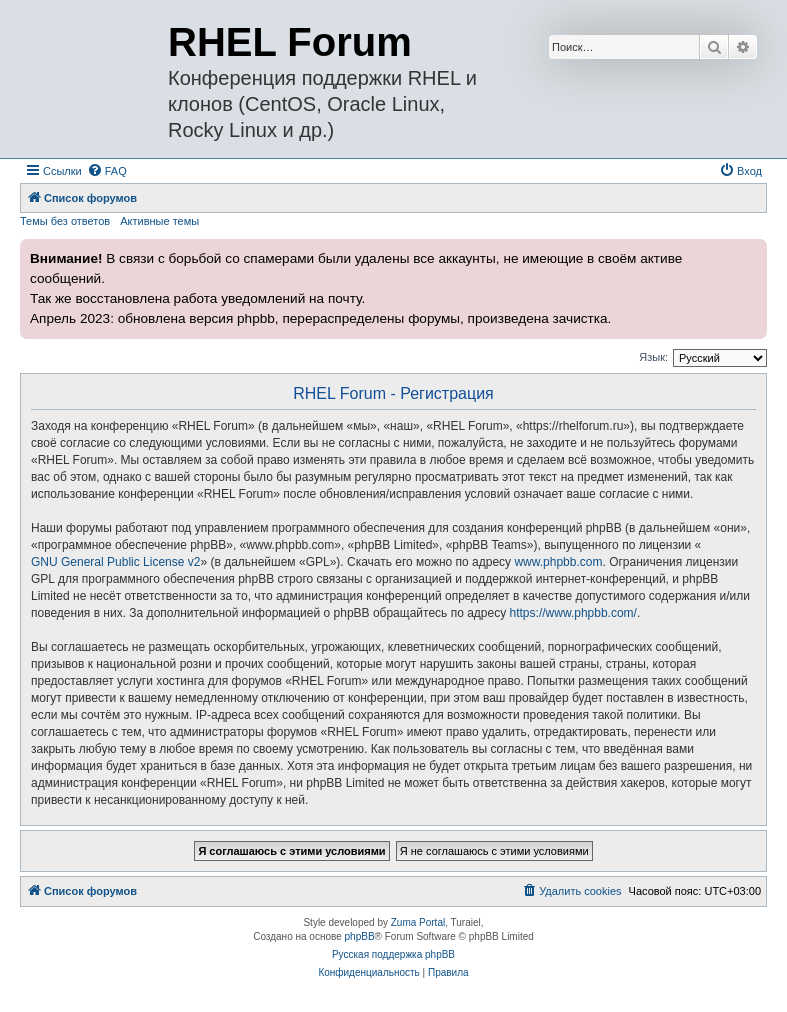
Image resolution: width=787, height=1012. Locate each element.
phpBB (360, 936)
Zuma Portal (418, 922)
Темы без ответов (65, 221)
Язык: (653, 357)
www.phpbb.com (558, 562)
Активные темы (159, 221)
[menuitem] (107, 171)
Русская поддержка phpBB (393, 954)
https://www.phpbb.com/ (573, 613)
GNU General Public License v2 (115, 562)
